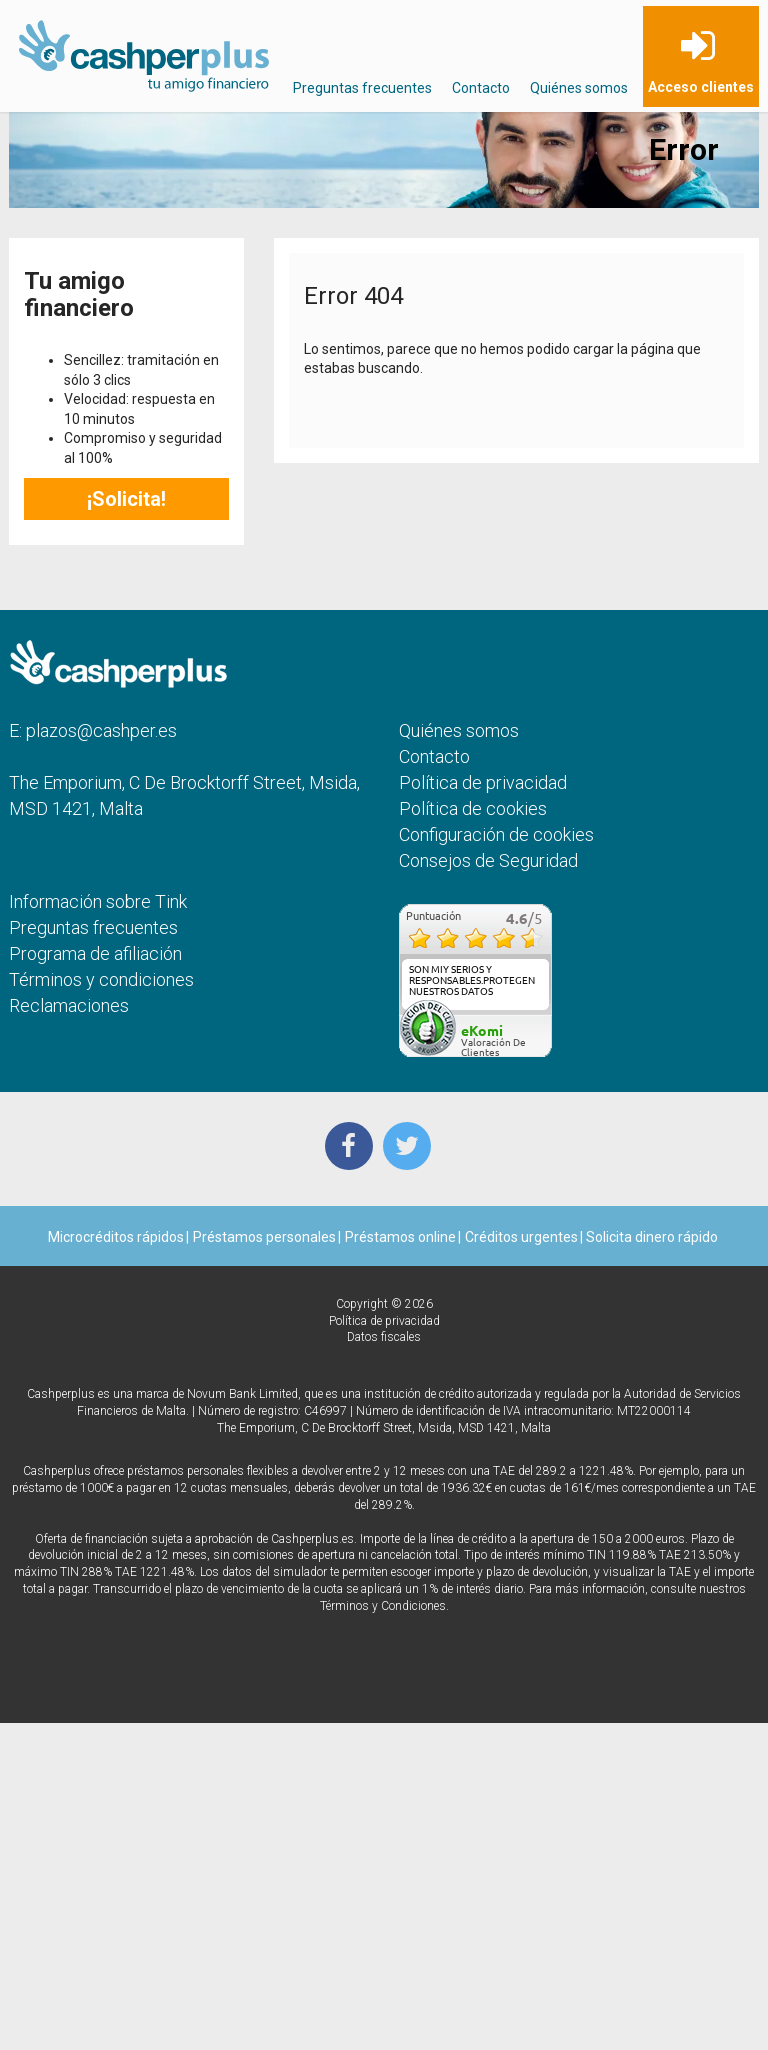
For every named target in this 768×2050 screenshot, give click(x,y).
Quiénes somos (579, 88)
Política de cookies (473, 808)
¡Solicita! (126, 499)
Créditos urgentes (521, 1237)
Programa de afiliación (95, 953)
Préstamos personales (264, 1237)
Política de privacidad (483, 782)
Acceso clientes (701, 87)
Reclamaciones (69, 1005)
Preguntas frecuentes (362, 88)
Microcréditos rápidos (116, 1237)
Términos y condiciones (101, 979)
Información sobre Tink (98, 901)
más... (530, 1003)
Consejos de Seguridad (488, 860)
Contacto (481, 88)
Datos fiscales (384, 1337)
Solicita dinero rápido (650, 1237)
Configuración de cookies (496, 834)
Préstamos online (400, 1237)
